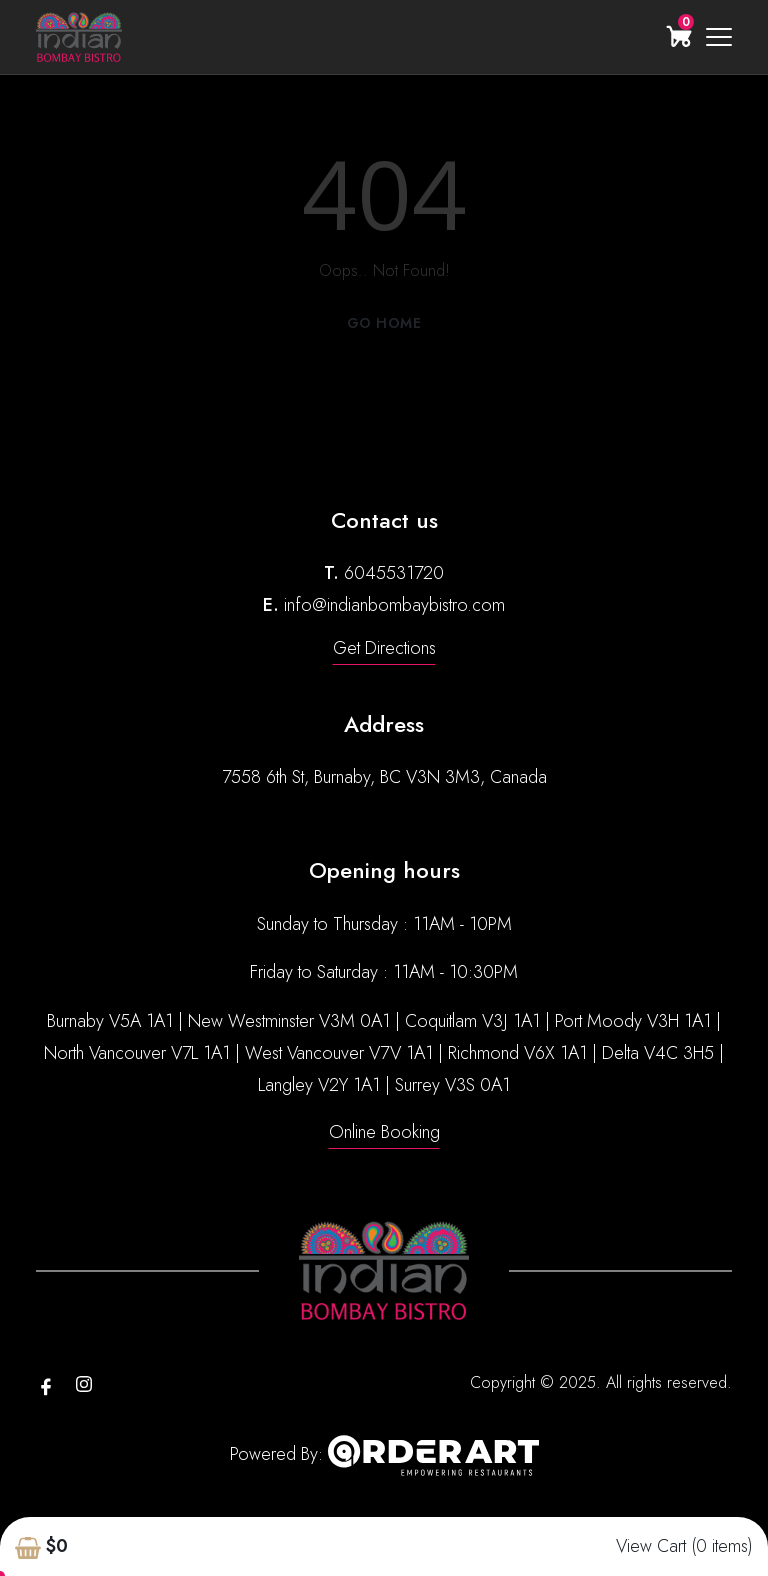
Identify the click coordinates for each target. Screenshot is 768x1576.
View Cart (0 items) (684, 1546)
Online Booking (384, 1132)
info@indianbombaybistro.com (394, 605)
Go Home (384, 323)
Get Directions (384, 648)
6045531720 (394, 573)
